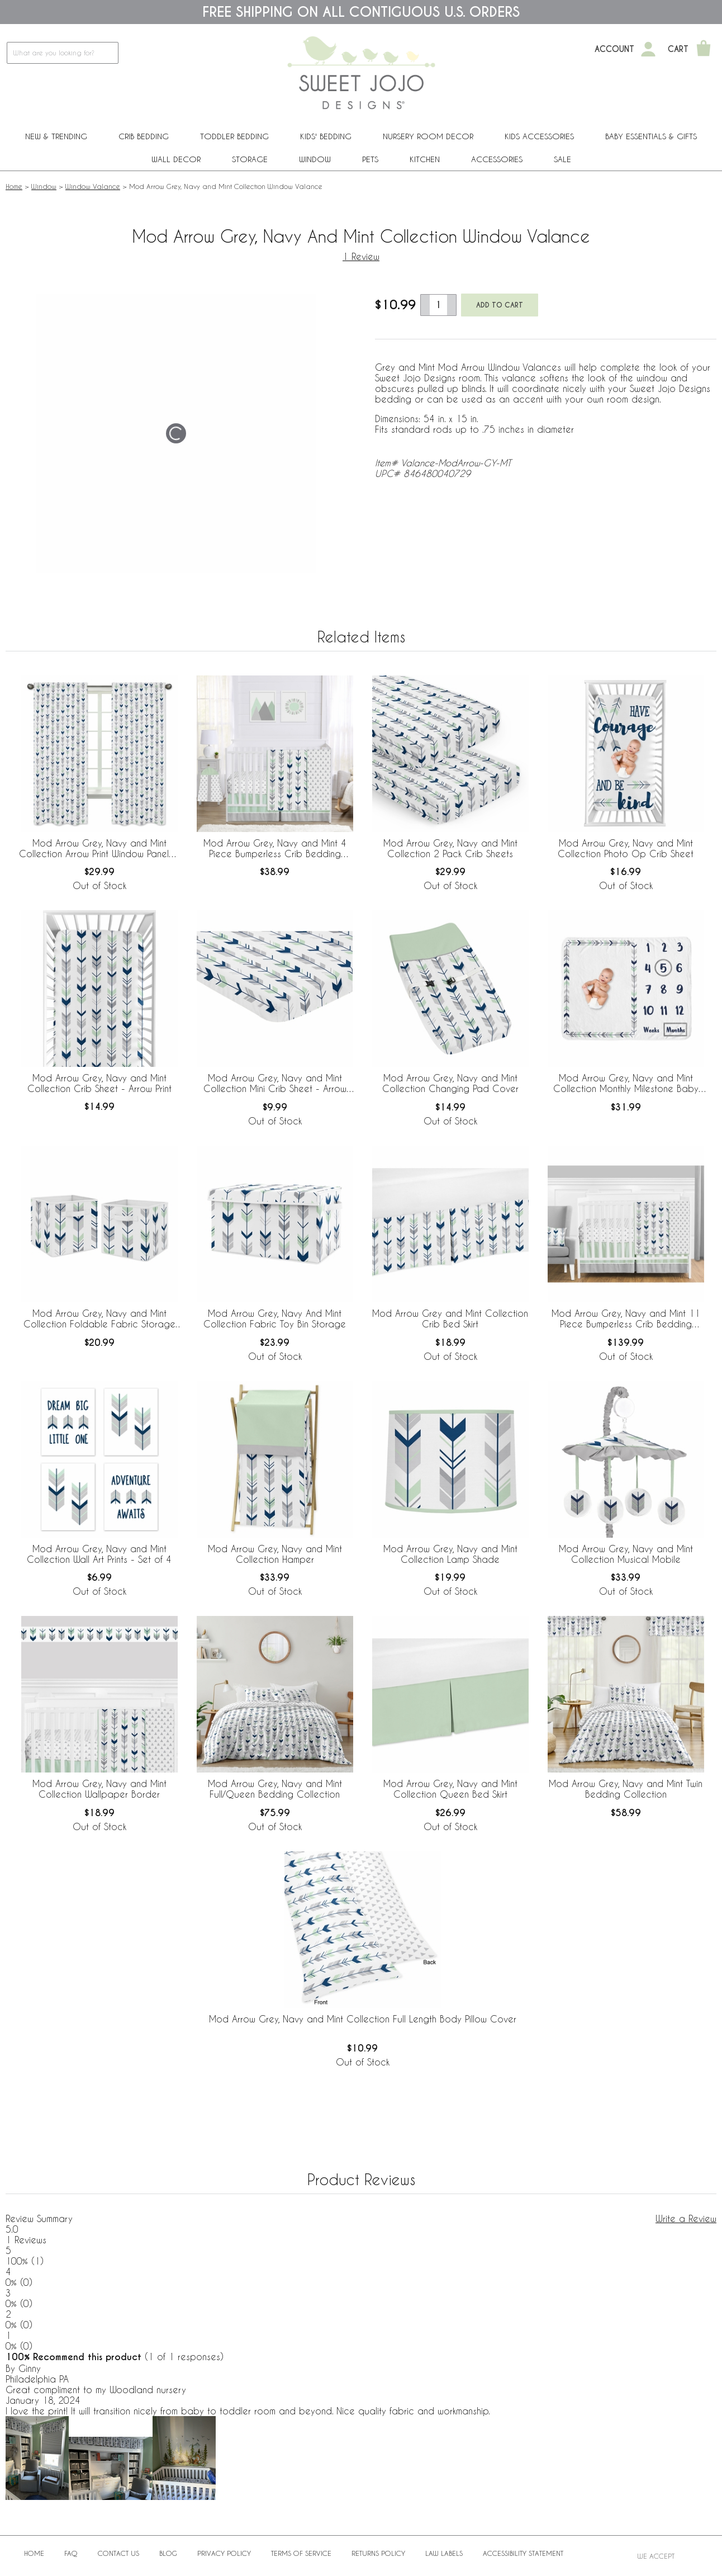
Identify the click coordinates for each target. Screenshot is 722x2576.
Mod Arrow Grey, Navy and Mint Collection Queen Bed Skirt (450, 1788)
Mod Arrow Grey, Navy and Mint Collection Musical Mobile (626, 1553)
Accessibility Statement (523, 2553)
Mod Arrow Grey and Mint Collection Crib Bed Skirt (450, 1318)
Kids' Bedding (326, 136)
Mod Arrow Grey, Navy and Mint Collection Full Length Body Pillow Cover (362, 2018)
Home (14, 186)
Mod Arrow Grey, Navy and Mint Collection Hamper (275, 1553)
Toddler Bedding (234, 136)
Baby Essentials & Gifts (651, 136)
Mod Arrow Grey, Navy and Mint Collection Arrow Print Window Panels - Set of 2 (99, 849)
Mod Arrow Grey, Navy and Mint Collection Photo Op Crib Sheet (626, 848)
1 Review (361, 256)
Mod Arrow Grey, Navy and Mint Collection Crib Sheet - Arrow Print (99, 1083)
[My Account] (648, 49)
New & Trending (56, 136)
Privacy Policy (224, 2553)
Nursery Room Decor (428, 136)
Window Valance (92, 186)
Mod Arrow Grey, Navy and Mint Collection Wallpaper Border (99, 1788)
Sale (562, 159)
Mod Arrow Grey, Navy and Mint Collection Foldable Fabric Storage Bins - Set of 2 (99, 1319)
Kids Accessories (539, 136)
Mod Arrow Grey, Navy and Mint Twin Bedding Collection (625, 1788)
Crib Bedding (143, 136)
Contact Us (118, 2553)
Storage (250, 159)
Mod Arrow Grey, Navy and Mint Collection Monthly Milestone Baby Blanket (626, 1083)
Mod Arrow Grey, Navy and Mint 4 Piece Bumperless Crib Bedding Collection (274, 849)
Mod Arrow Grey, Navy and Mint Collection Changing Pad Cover (450, 1083)
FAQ (71, 2553)
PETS (370, 159)
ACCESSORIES (496, 159)
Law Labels (444, 2553)
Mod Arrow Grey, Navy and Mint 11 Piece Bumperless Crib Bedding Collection (626, 1319)
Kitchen (425, 159)
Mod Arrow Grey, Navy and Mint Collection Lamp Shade (450, 1553)
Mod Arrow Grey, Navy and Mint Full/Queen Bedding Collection (275, 1788)
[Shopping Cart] (703, 49)
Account (614, 49)
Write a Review (686, 2218)
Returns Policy (378, 2553)
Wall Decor (176, 159)
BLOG (168, 2553)
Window (315, 159)
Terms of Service (301, 2553)
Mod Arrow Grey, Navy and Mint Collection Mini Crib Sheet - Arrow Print (274, 1083)
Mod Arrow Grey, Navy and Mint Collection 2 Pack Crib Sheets (450, 848)
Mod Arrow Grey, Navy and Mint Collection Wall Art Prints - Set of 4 (99, 1553)
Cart (678, 49)
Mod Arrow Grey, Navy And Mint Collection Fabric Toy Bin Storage (274, 1318)
